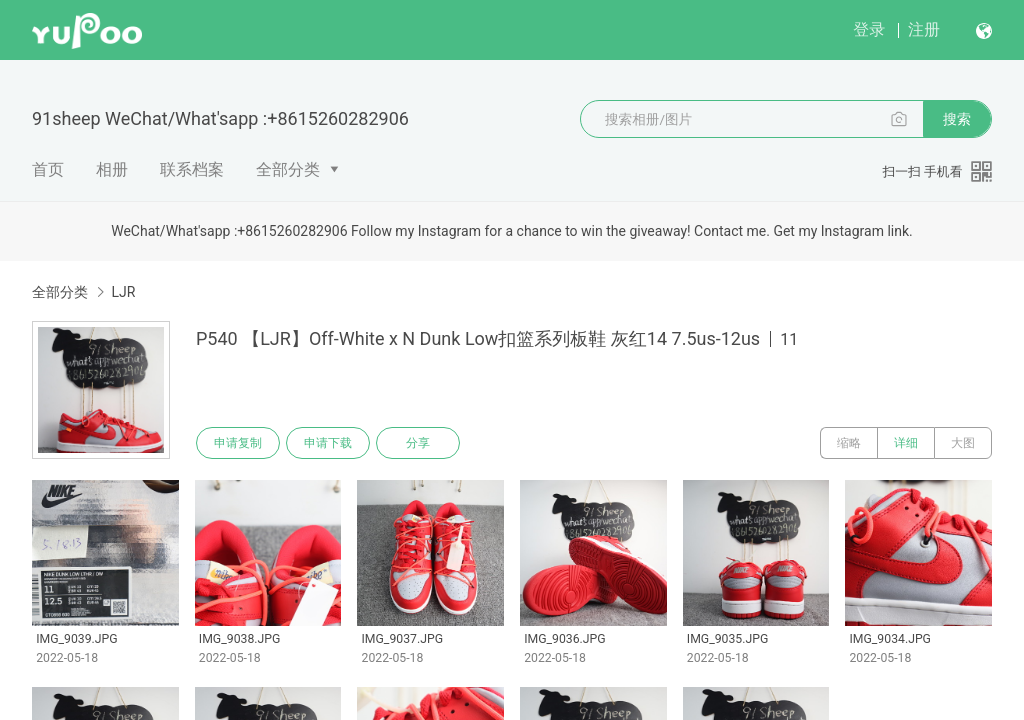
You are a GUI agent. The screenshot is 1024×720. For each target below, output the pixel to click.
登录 (869, 29)
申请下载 (328, 443)
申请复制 (238, 443)
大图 (963, 443)
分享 (418, 443)
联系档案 (192, 169)
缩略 (849, 443)
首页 (48, 169)
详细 (906, 443)
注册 (924, 29)
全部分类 (288, 169)
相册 (112, 169)
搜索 (957, 119)
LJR (123, 292)
